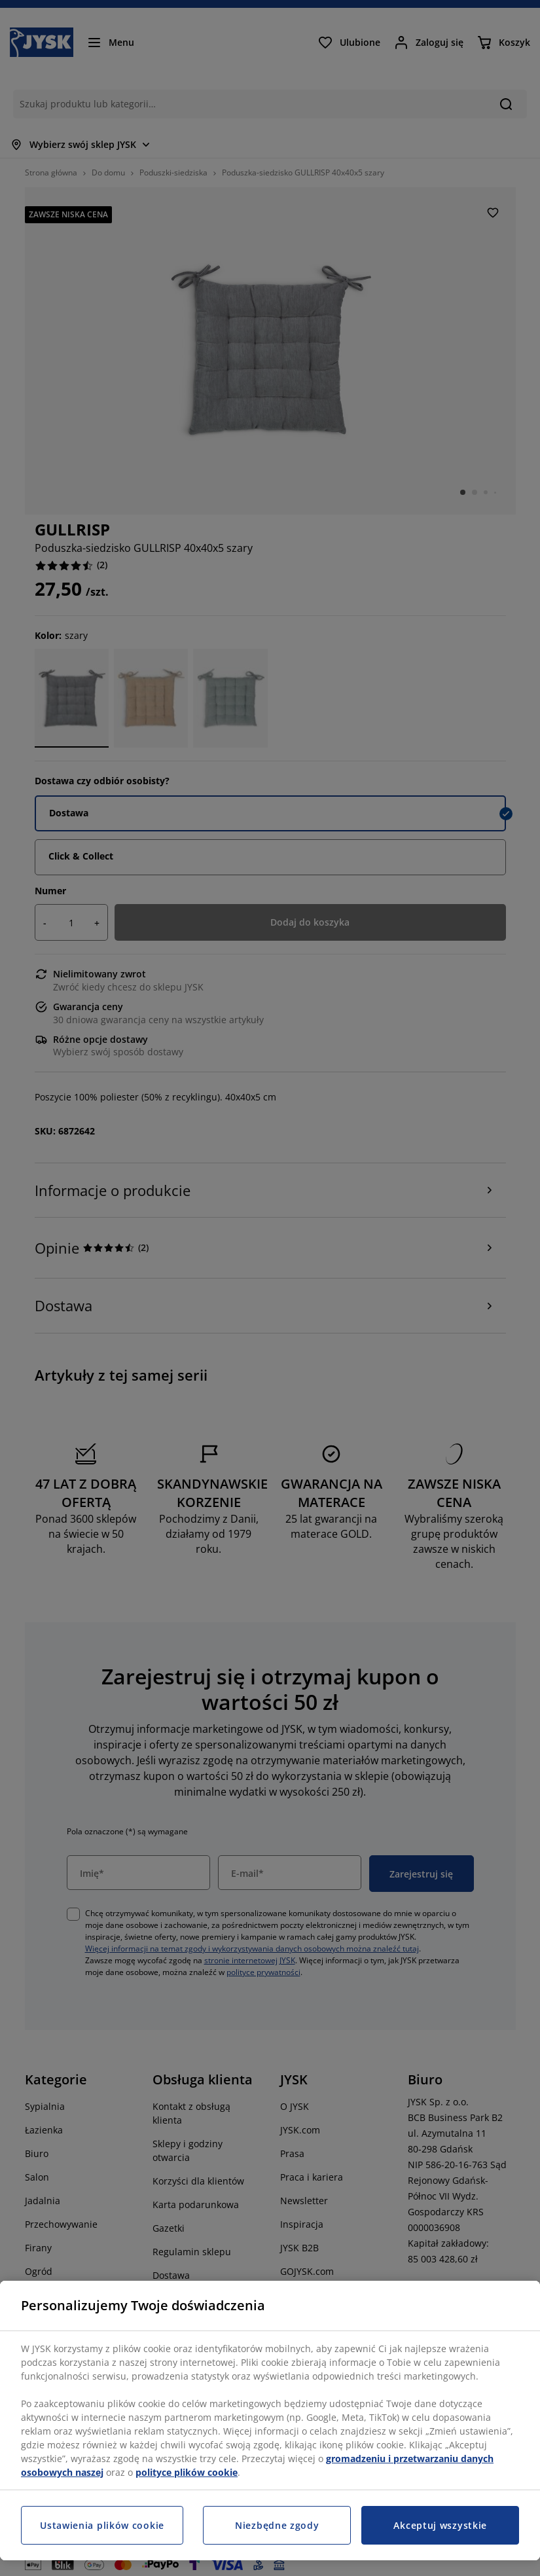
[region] (270, 2420)
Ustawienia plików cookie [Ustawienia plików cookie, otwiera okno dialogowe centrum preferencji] (102, 2525)
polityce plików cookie (186, 2472)
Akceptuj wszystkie (440, 2525)
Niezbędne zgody (277, 2525)
